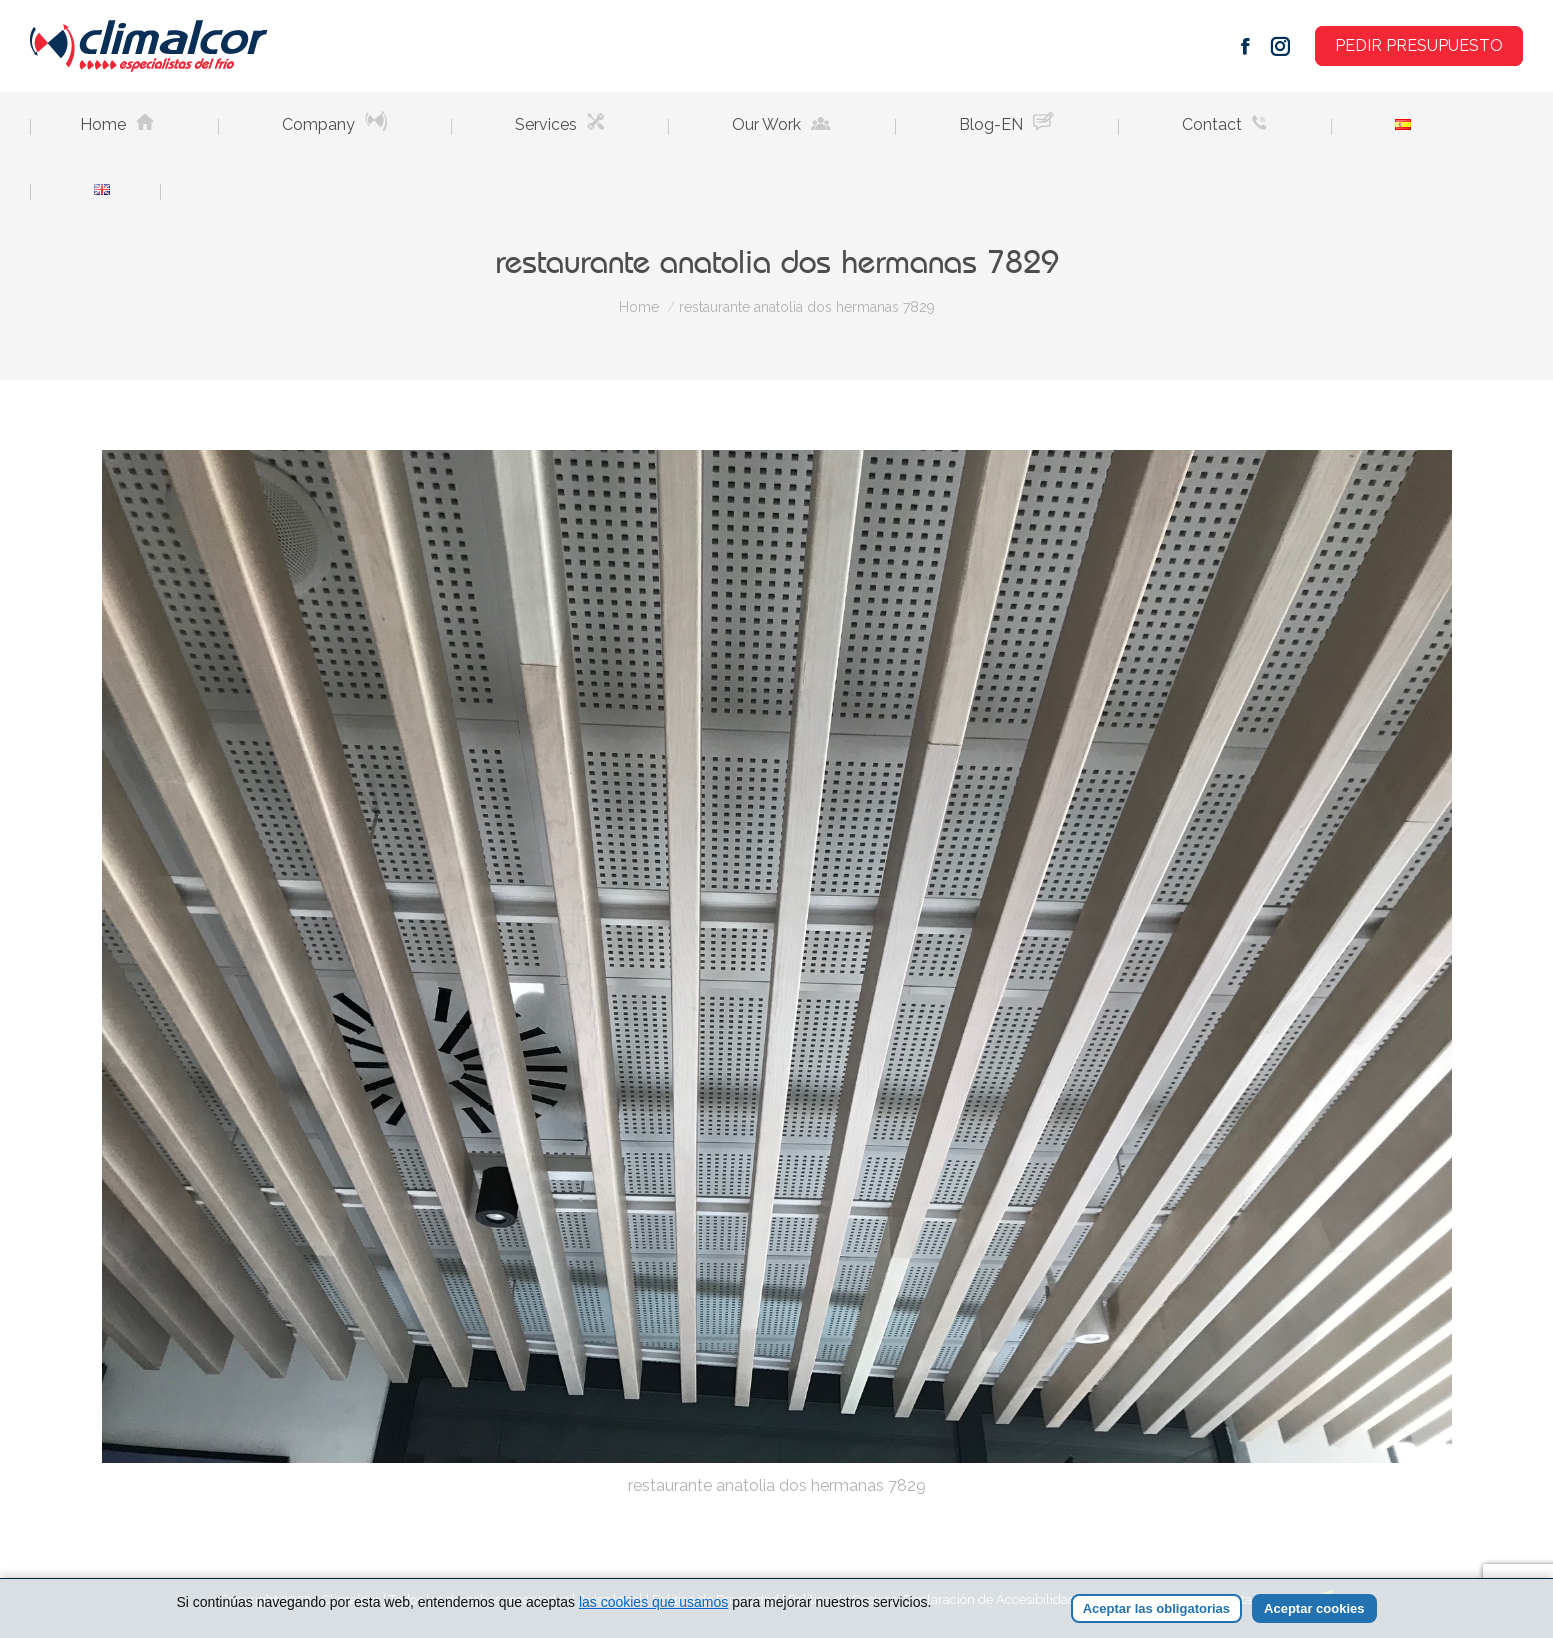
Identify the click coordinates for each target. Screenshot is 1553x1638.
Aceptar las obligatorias (1156, 1608)
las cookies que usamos (653, 1602)
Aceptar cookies (1314, 1608)
